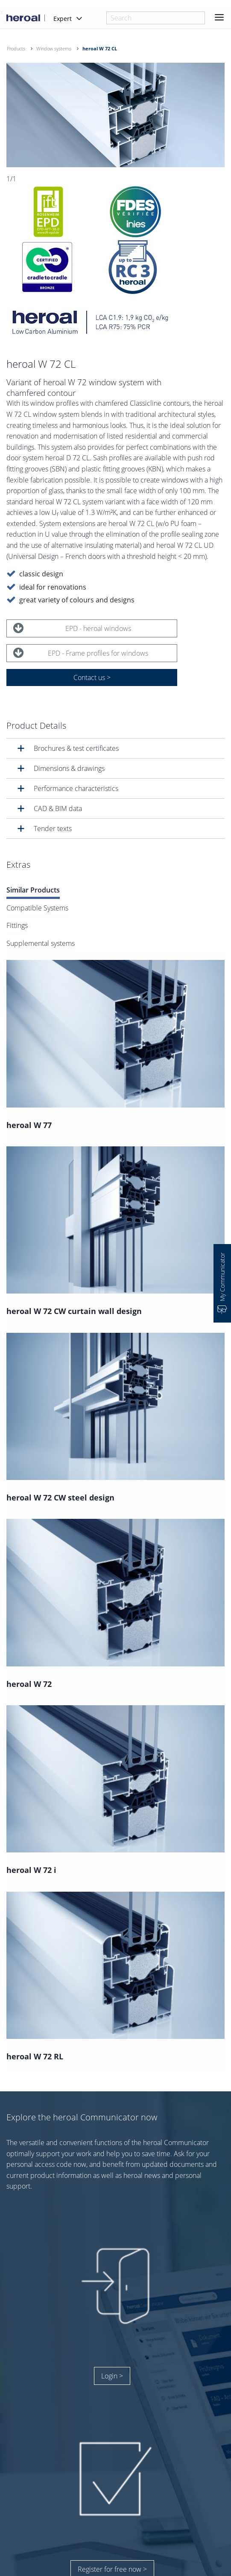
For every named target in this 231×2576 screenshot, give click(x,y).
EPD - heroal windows (72, 628)
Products (16, 48)
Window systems (53, 48)
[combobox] (155, 18)
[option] (115, 115)
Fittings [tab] (17, 925)
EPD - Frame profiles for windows (80, 653)
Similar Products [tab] (33, 890)
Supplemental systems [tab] (40, 943)
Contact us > (92, 677)
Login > (112, 2376)
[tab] (115, 748)
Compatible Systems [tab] (37, 908)
